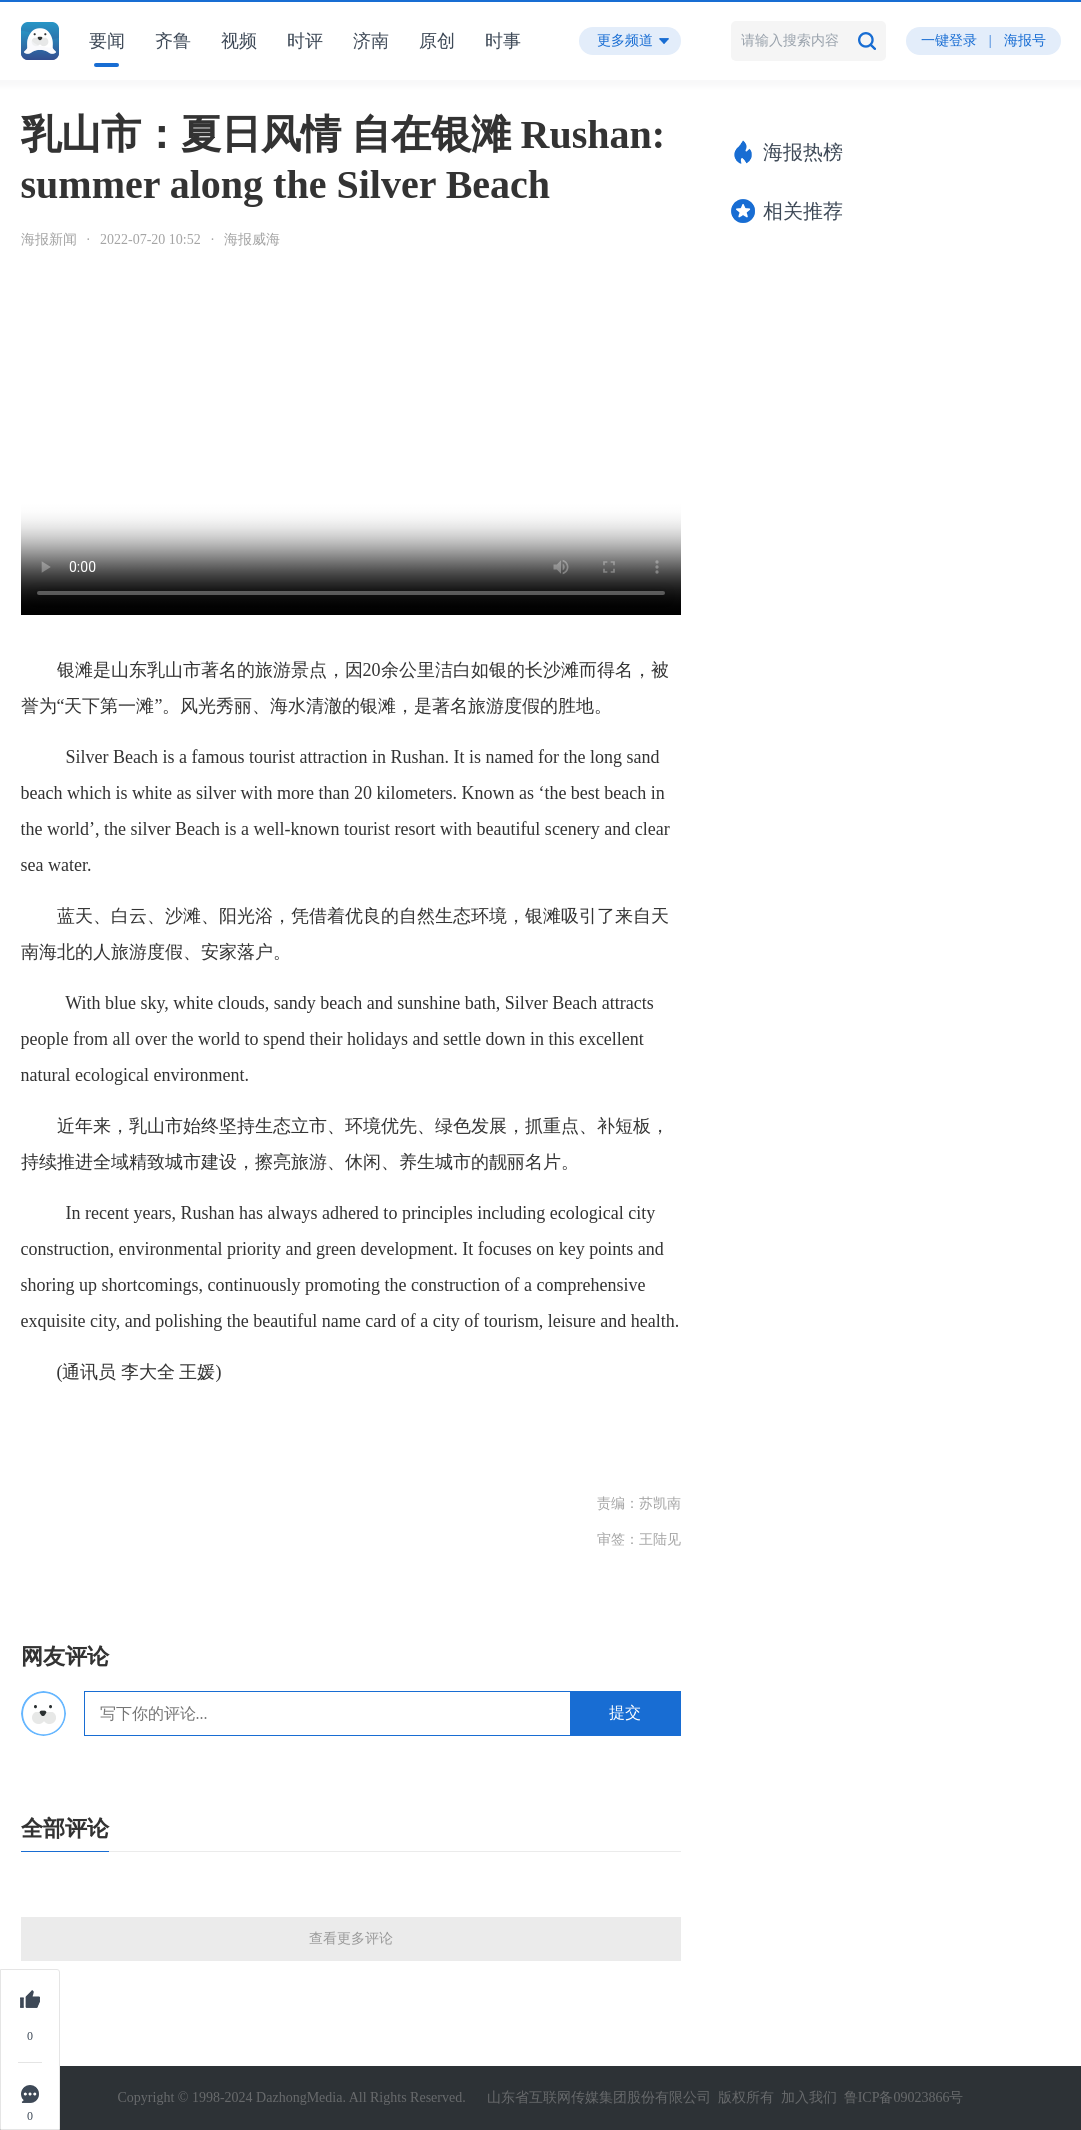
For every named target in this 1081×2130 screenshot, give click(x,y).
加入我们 (809, 2097)
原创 (437, 41)
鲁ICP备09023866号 (904, 2097)
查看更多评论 (351, 1938)
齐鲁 (173, 41)
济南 (371, 41)
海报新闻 (49, 239)
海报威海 (252, 239)
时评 (305, 41)
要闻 (107, 41)
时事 (503, 41)
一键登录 (949, 40)
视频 (239, 41)
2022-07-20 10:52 (150, 239)
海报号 (1025, 40)
